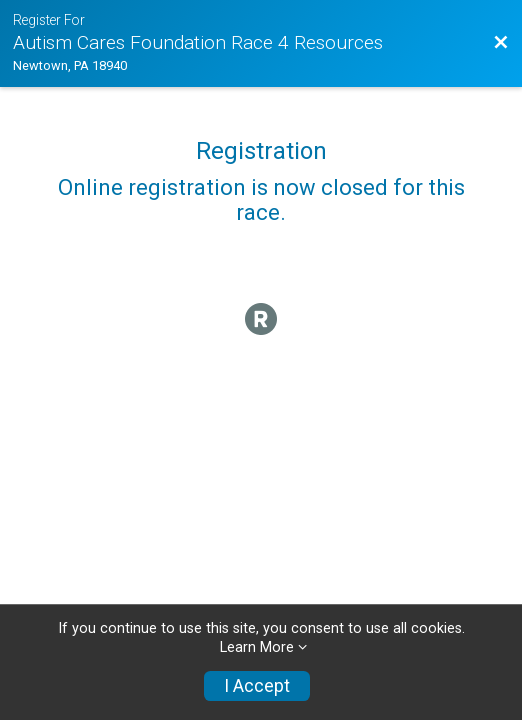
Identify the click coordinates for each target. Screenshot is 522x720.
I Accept (257, 686)
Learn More (257, 647)
